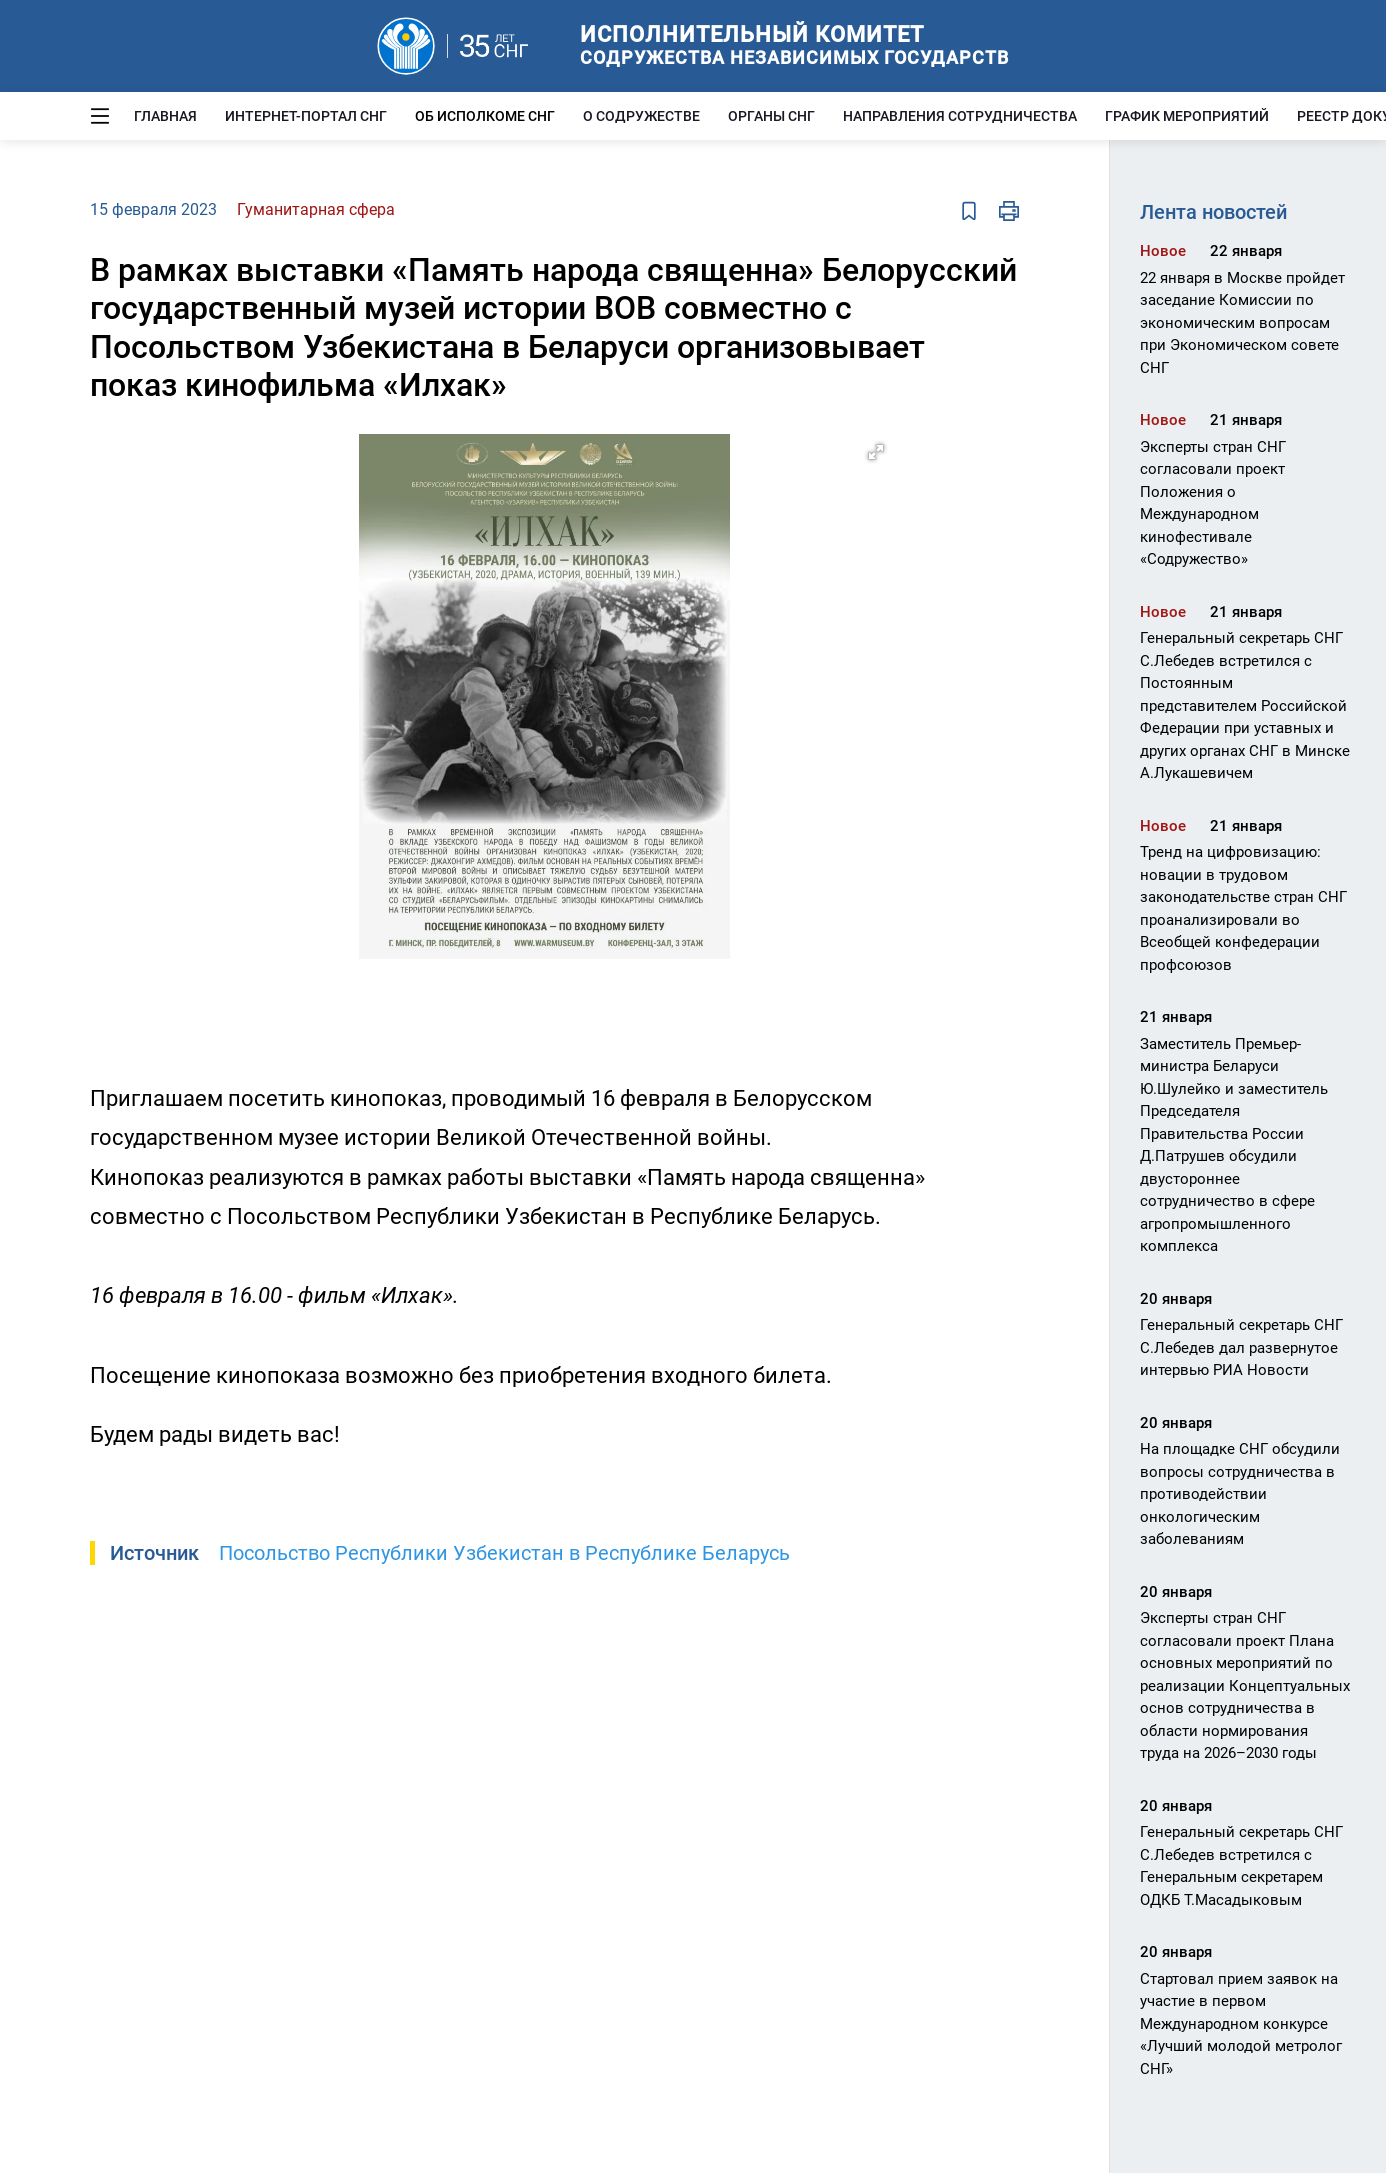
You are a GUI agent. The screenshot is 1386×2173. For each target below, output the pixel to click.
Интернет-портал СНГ (306, 116)
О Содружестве (641, 116)
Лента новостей (1213, 212)
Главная (165, 116)
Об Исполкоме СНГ (485, 116)
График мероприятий (1187, 116)
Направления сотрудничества (960, 116)
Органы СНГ (771, 116)
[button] (876, 452)
